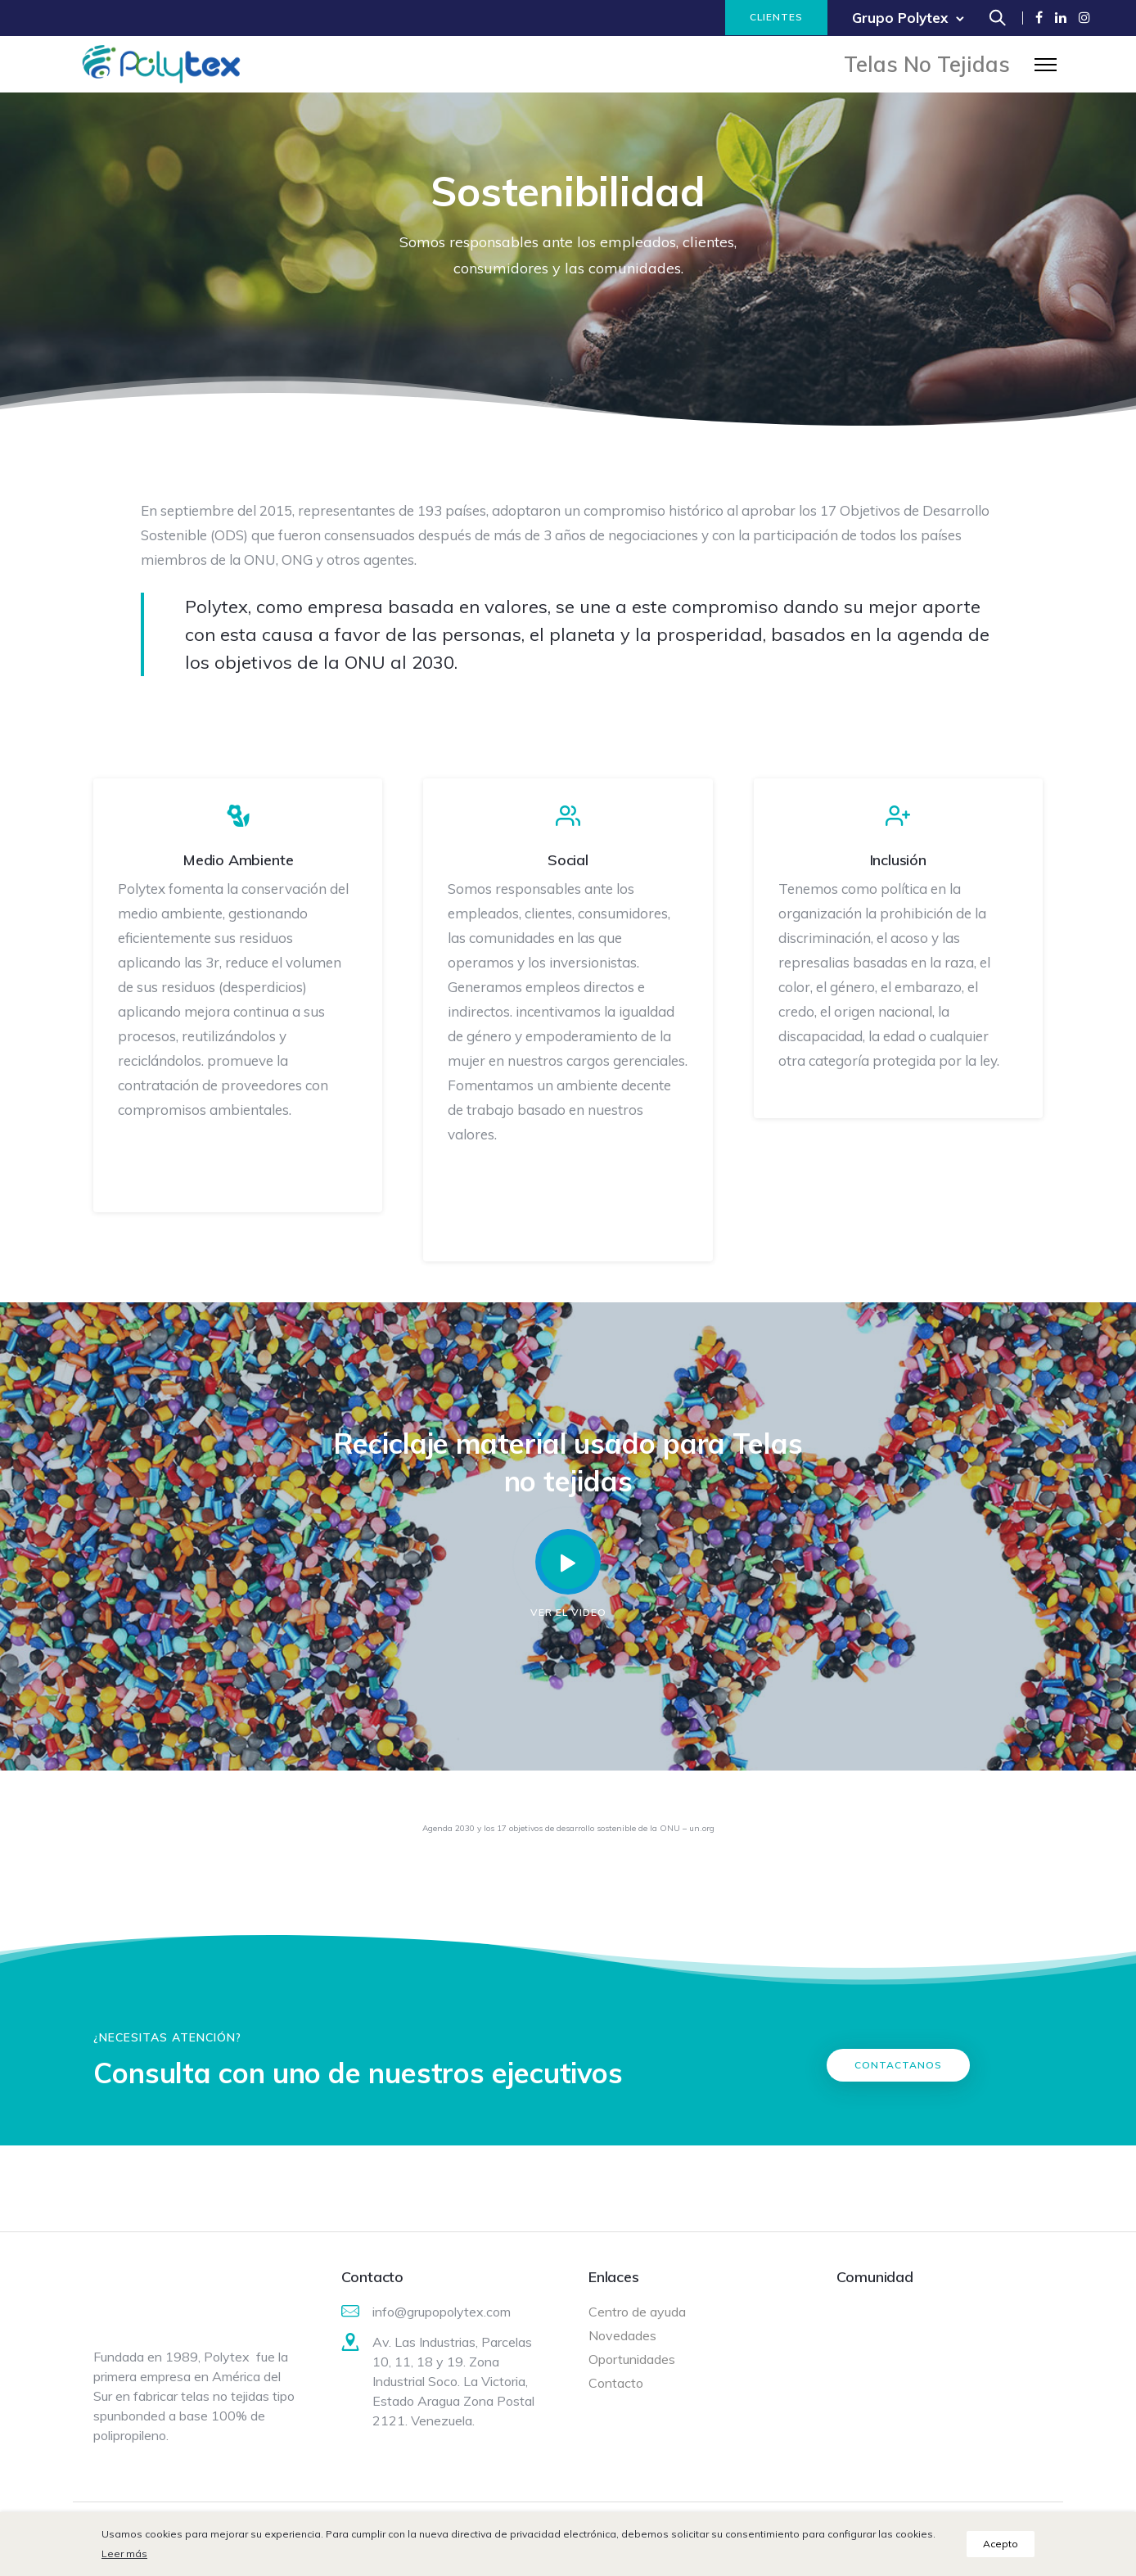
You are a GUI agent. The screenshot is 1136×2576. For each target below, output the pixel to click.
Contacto (615, 2382)
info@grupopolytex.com (441, 2311)
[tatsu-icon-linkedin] (1060, 18)
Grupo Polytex (900, 17)
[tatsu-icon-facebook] (1039, 18)
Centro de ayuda (637, 2311)
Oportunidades (631, 2358)
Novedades (622, 2334)
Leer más (124, 2553)
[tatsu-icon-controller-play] (568, 1561)
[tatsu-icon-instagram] (1084, 18)
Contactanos (898, 2064)
